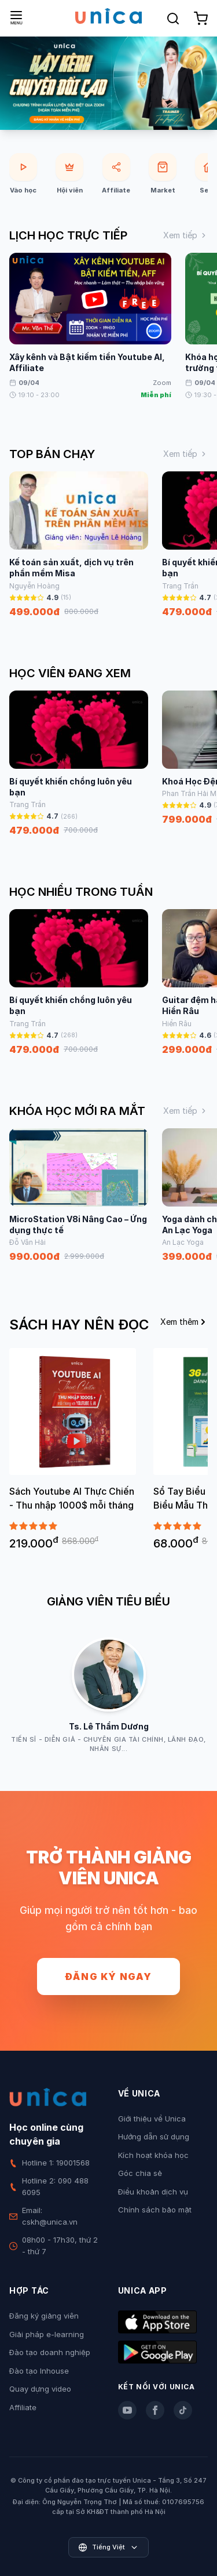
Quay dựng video (40, 2388)
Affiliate (22, 2407)
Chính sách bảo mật (155, 2209)
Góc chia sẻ (140, 2173)
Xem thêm (184, 1322)
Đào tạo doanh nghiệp (49, 2352)
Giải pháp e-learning (46, 2334)
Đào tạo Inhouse (39, 2370)
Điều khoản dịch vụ (153, 2191)
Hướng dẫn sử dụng (153, 2136)
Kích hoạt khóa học (153, 2155)
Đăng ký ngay (108, 1976)
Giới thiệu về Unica (152, 2118)
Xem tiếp (185, 235)
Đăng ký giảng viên (44, 2315)
